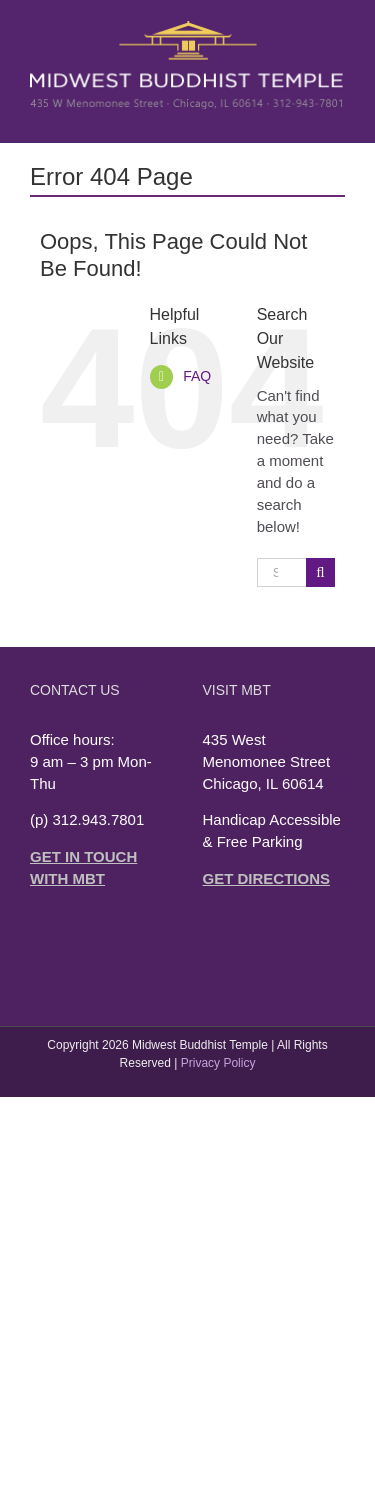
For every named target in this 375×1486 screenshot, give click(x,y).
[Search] (320, 572)
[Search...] (281, 572)
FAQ (197, 376)
